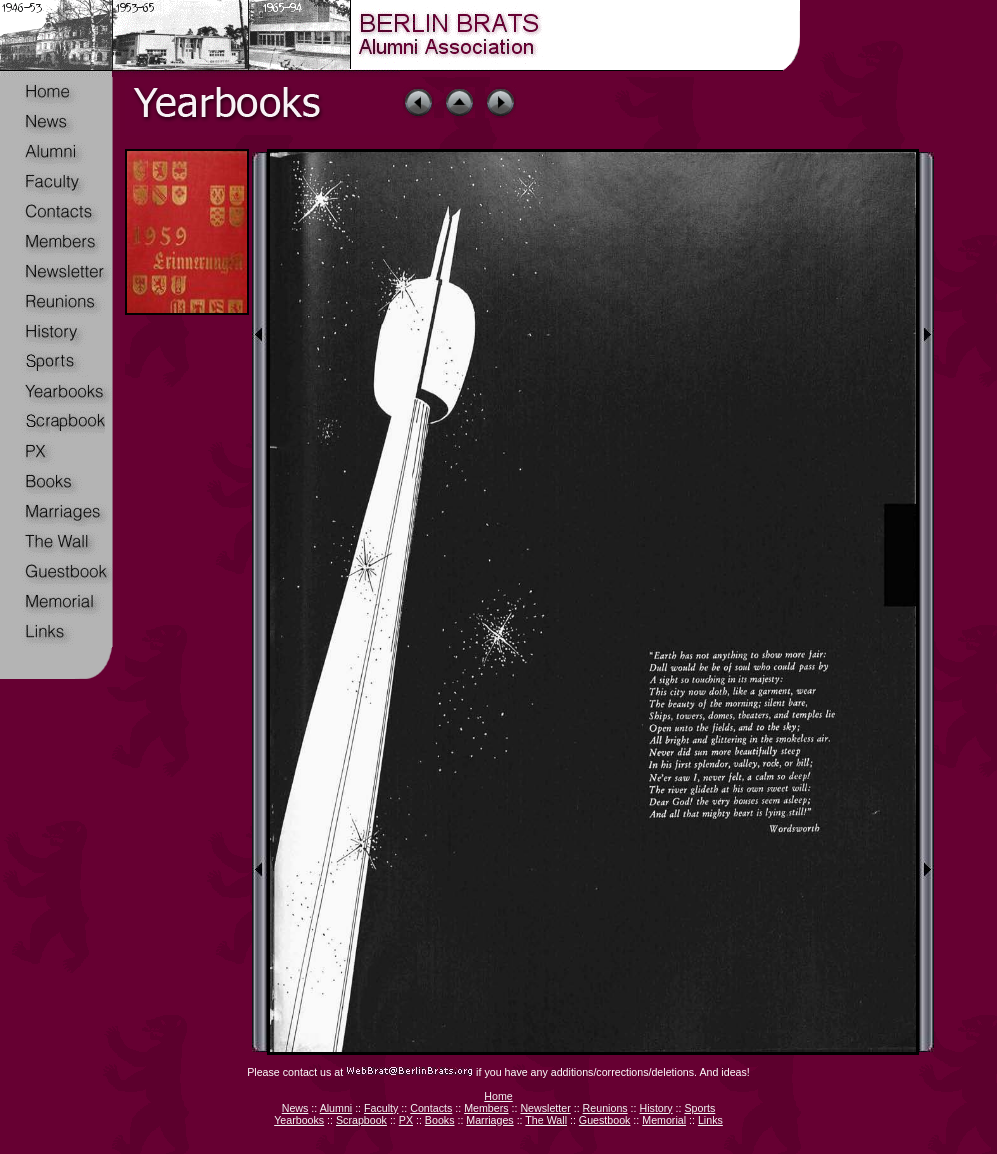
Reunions (605, 1108)
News (295, 1108)
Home (498, 1096)
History (655, 1108)
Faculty (381, 1108)
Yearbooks (299, 1120)
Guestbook (605, 1120)
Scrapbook (361, 1120)
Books (440, 1120)
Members (486, 1108)
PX (406, 1120)
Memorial (664, 1120)
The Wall (546, 1120)
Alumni (336, 1108)
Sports (699, 1108)
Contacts (431, 1108)
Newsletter (545, 1108)
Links (710, 1120)
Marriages (489, 1120)
